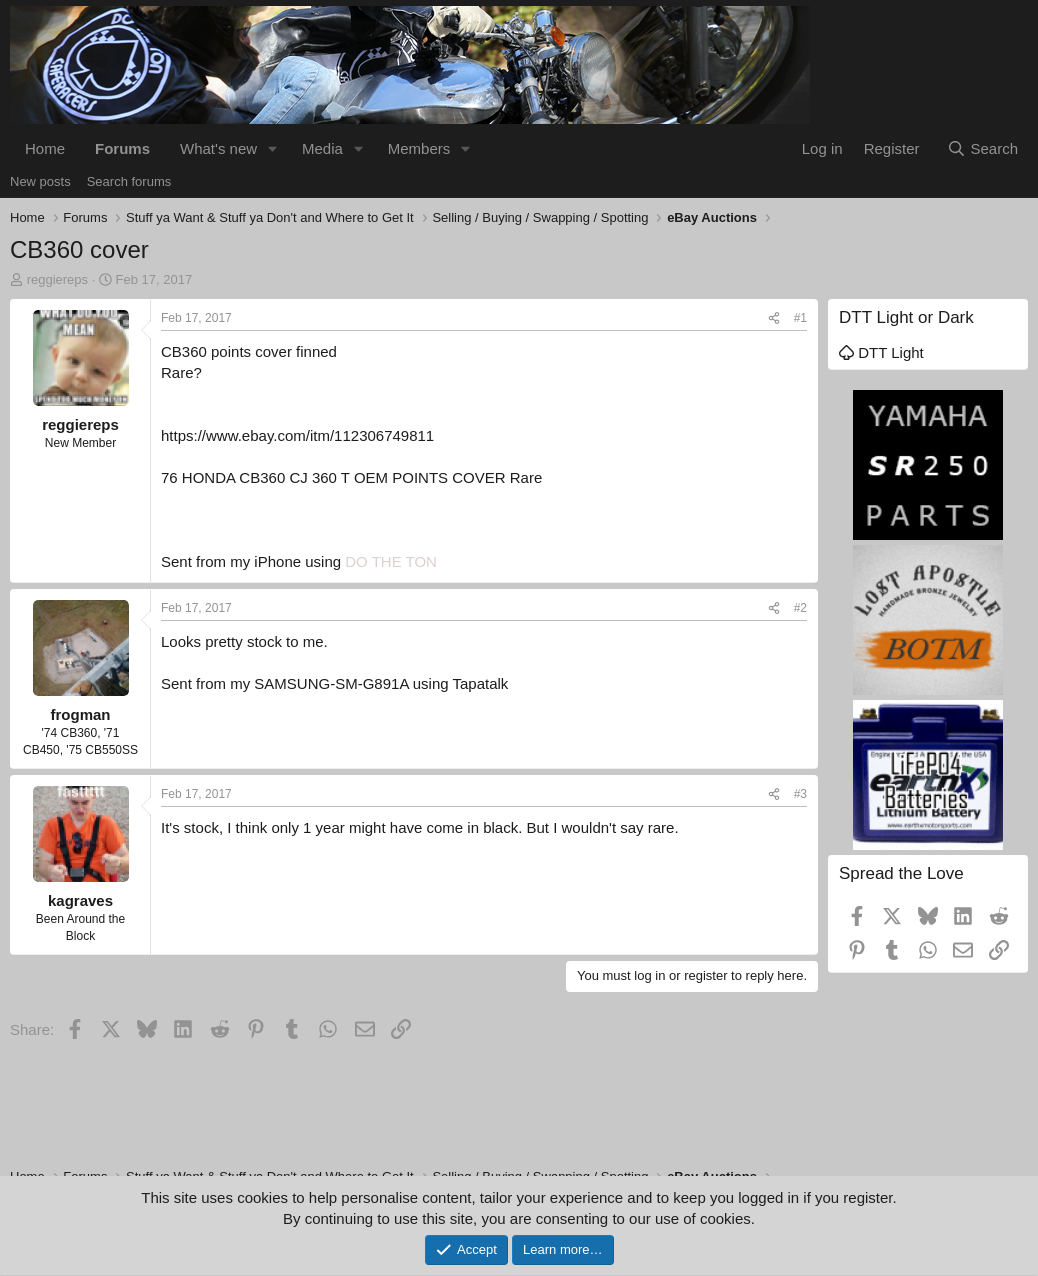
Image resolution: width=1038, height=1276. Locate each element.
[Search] (982, 148)
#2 (800, 608)
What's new (218, 148)
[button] (273, 148)
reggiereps (57, 279)
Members (419, 148)
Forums (122, 148)
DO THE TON (391, 561)
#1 (800, 318)
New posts (40, 181)
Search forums (129, 181)
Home (45, 148)
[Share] (774, 318)
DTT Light (881, 352)
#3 (800, 794)
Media (322, 148)
